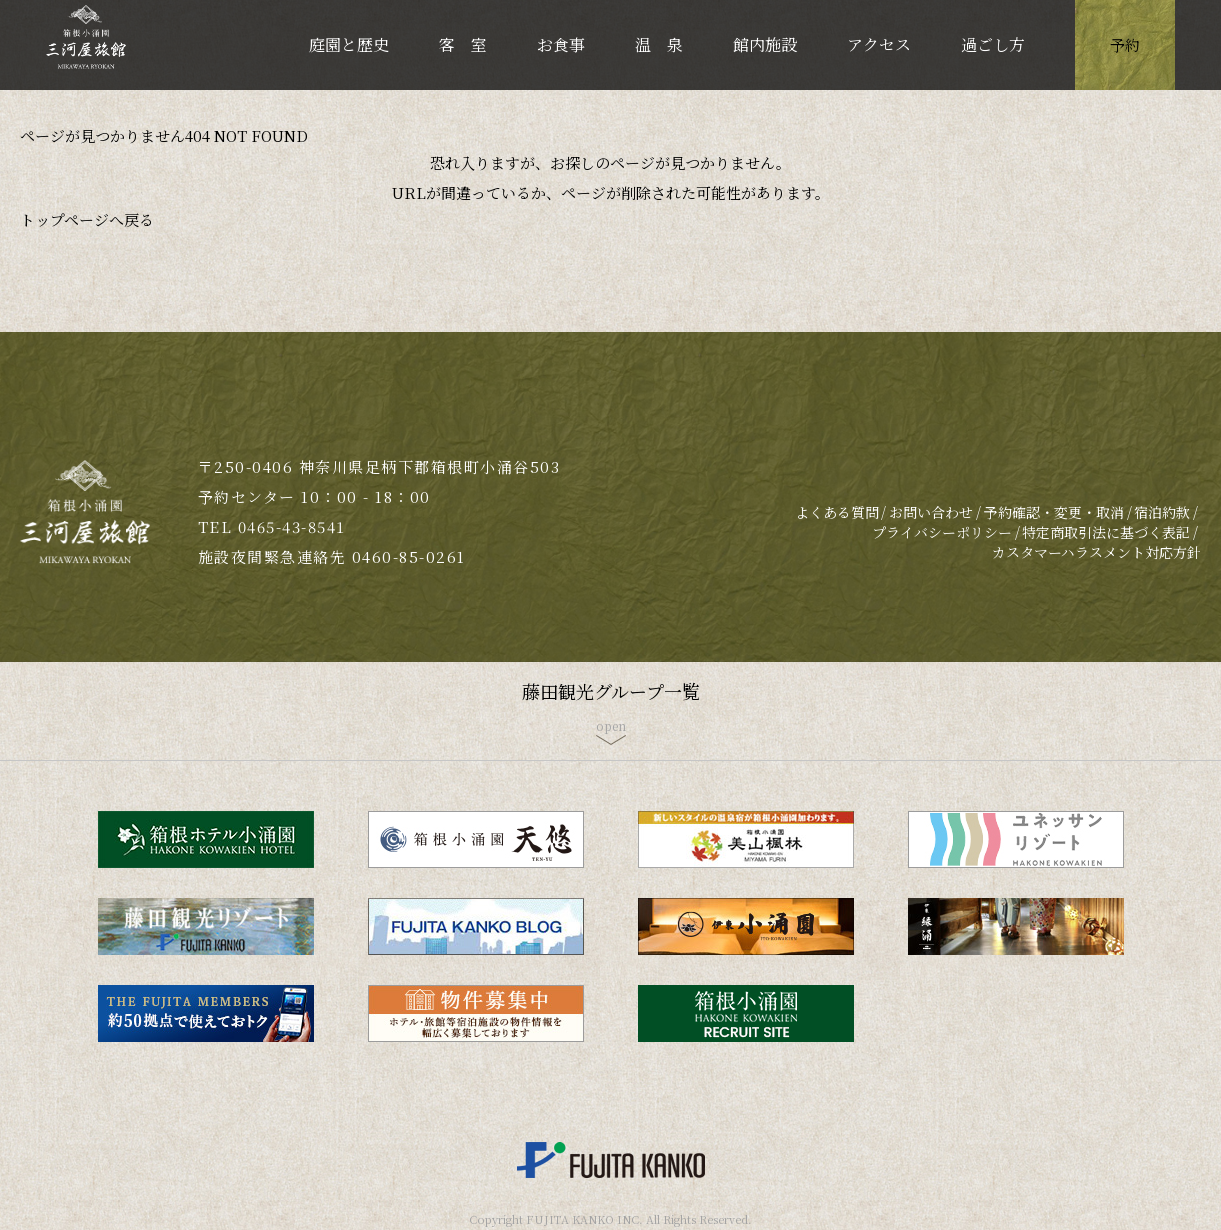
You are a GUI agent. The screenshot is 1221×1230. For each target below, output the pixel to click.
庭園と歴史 (349, 44)
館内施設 (765, 44)
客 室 (463, 44)
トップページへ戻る (87, 219)
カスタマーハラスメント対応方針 (1096, 552)
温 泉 (659, 44)
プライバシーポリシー (942, 532)
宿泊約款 (1162, 512)
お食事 (561, 44)
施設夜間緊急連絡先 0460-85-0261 (332, 556)
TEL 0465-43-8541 (272, 526)
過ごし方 (993, 44)
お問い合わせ (931, 512)
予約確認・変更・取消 (1054, 512)
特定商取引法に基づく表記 (1106, 532)
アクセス (879, 44)
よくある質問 (837, 512)
